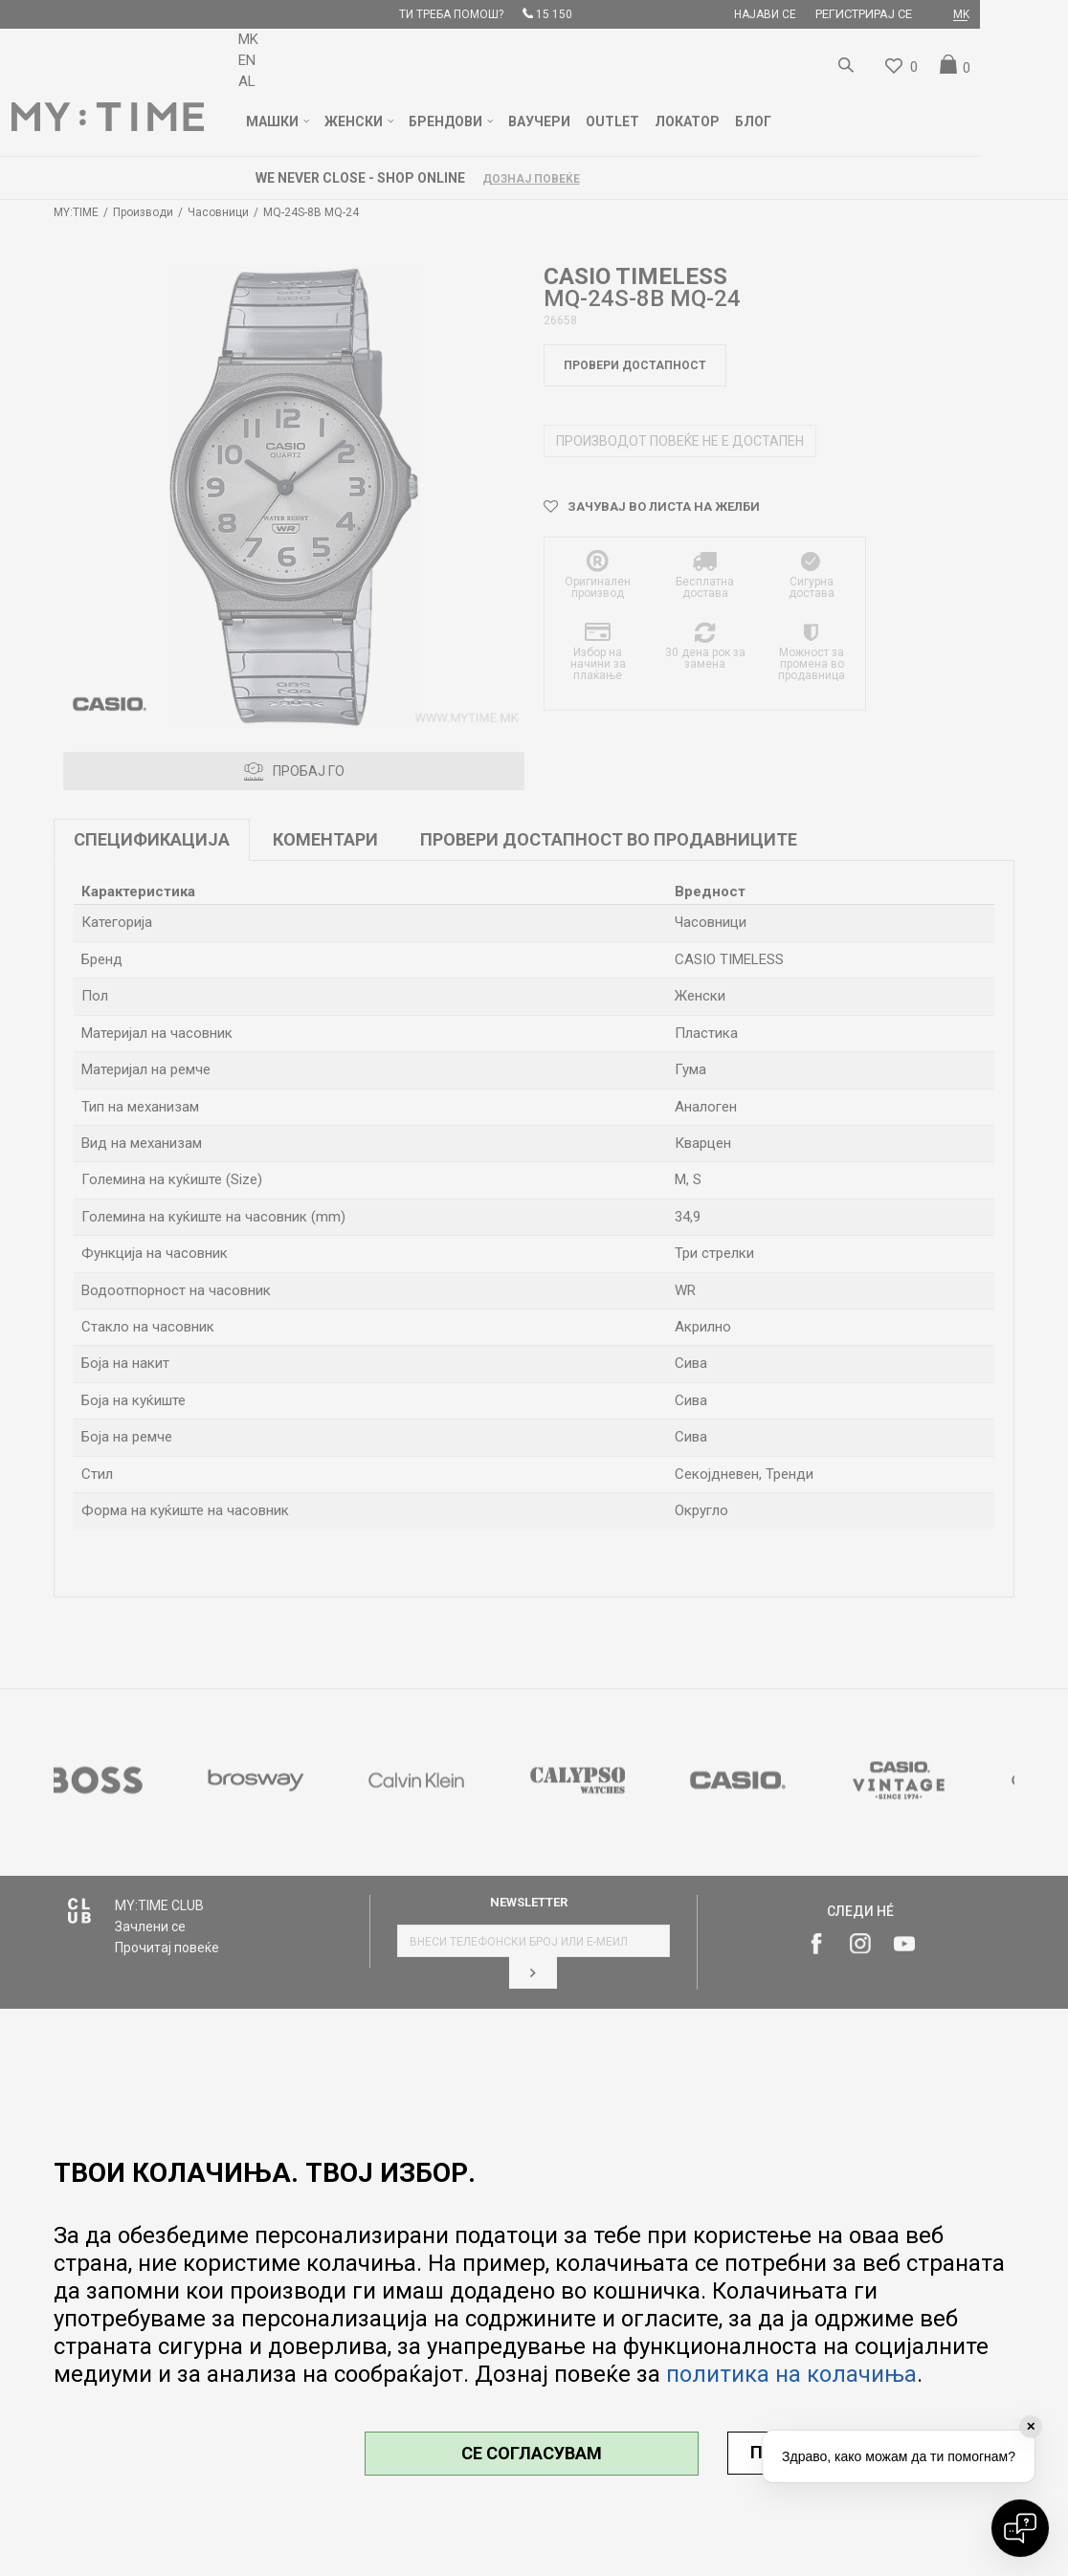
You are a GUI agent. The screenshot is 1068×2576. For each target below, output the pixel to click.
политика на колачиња (791, 2374)
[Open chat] (1020, 2528)
